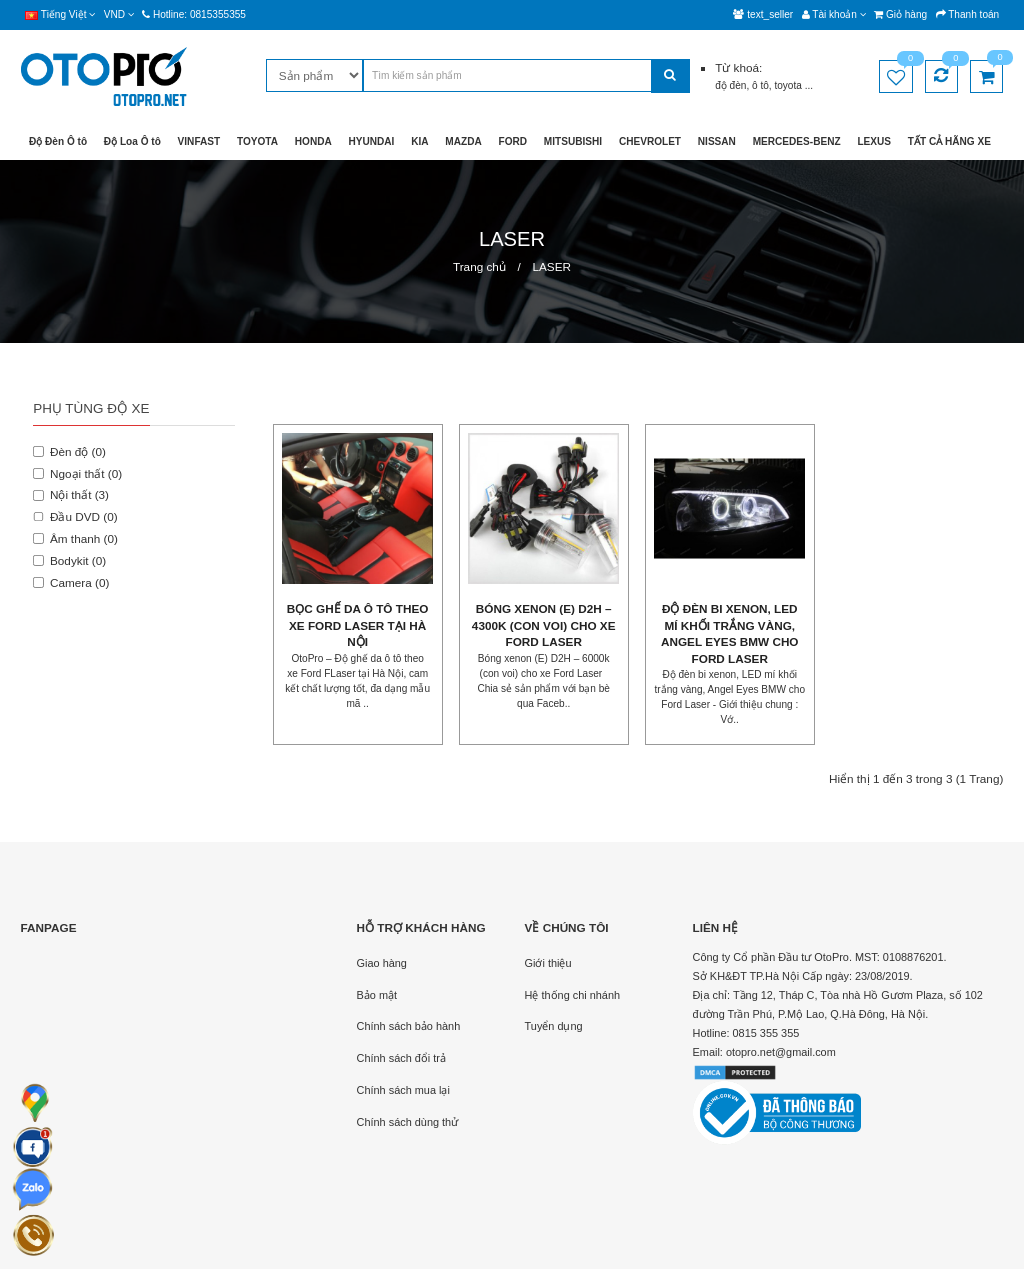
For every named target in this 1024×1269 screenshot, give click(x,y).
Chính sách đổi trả (401, 1058)
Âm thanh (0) (75, 538)
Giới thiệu (548, 963)
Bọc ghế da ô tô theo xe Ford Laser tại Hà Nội (358, 625)
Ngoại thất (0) (77, 473)
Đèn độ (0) (69, 451)
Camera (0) (71, 582)
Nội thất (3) (71, 494)
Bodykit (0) (69, 560)
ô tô (760, 85)
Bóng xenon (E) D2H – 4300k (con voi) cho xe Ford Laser (544, 625)
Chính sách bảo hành (409, 1026)
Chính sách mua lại (403, 1090)
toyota (789, 85)
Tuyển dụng (554, 1026)
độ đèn (730, 85)
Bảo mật (377, 995)
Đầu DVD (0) (75, 516)
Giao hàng (382, 963)
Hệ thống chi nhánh (572, 995)
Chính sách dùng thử (408, 1122)
